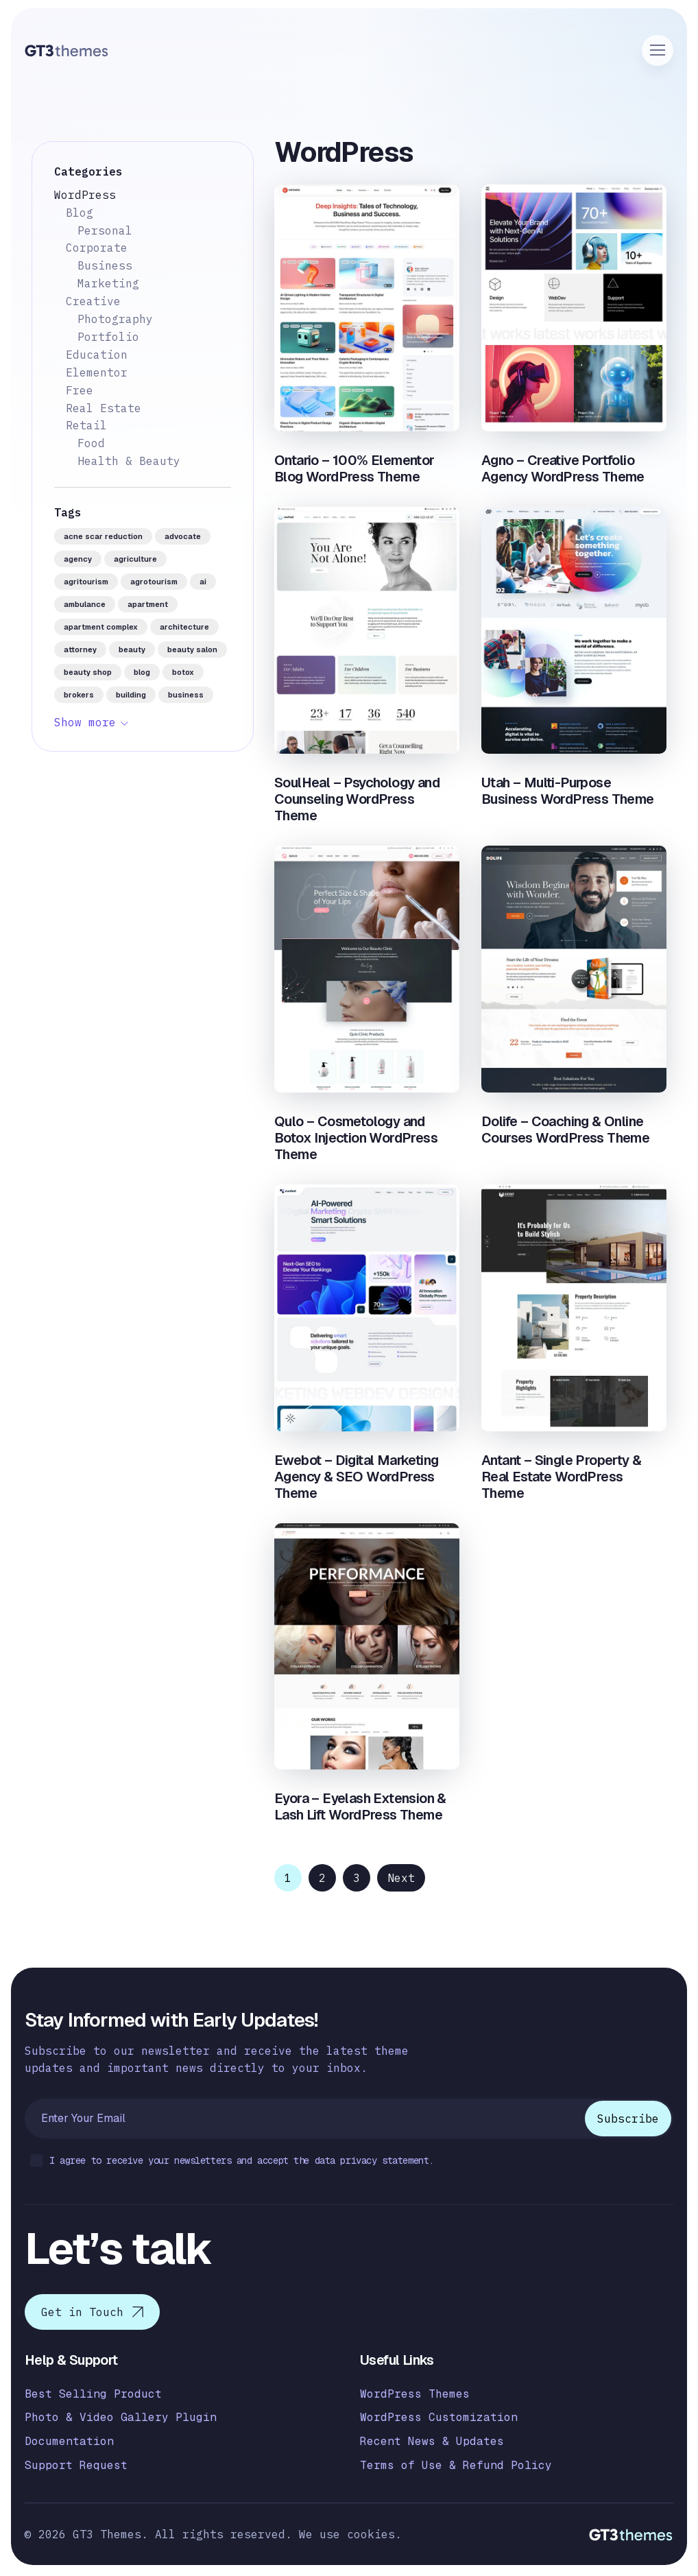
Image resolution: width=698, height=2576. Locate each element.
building (131, 695)
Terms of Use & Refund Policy (456, 2465)
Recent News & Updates (432, 2441)
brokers (79, 695)
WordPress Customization (439, 2417)
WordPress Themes (415, 2394)
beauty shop (88, 672)
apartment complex (101, 627)
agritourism (86, 581)
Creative (93, 301)
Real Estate (103, 408)
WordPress (85, 195)
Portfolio (108, 337)
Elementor (97, 372)
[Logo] (67, 50)
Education (97, 354)
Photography (115, 319)
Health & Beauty (128, 461)
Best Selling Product (93, 2394)
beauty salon (192, 649)
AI (203, 581)
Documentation (69, 2441)
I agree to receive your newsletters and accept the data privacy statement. (232, 2161)
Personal (104, 230)
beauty (132, 649)
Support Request (76, 2465)
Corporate (97, 247)
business (186, 695)
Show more (85, 722)
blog (142, 672)
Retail (86, 425)
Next (401, 1878)
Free (79, 390)
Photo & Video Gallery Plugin (121, 2417)
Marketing (108, 283)
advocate (183, 536)
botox (183, 672)
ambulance (85, 604)
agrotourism (154, 581)
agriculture (135, 559)
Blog (79, 212)
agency (78, 559)
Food (91, 443)
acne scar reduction (103, 536)
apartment (148, 604)
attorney (80, 649)
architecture (184, 627)
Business (104, 265)
